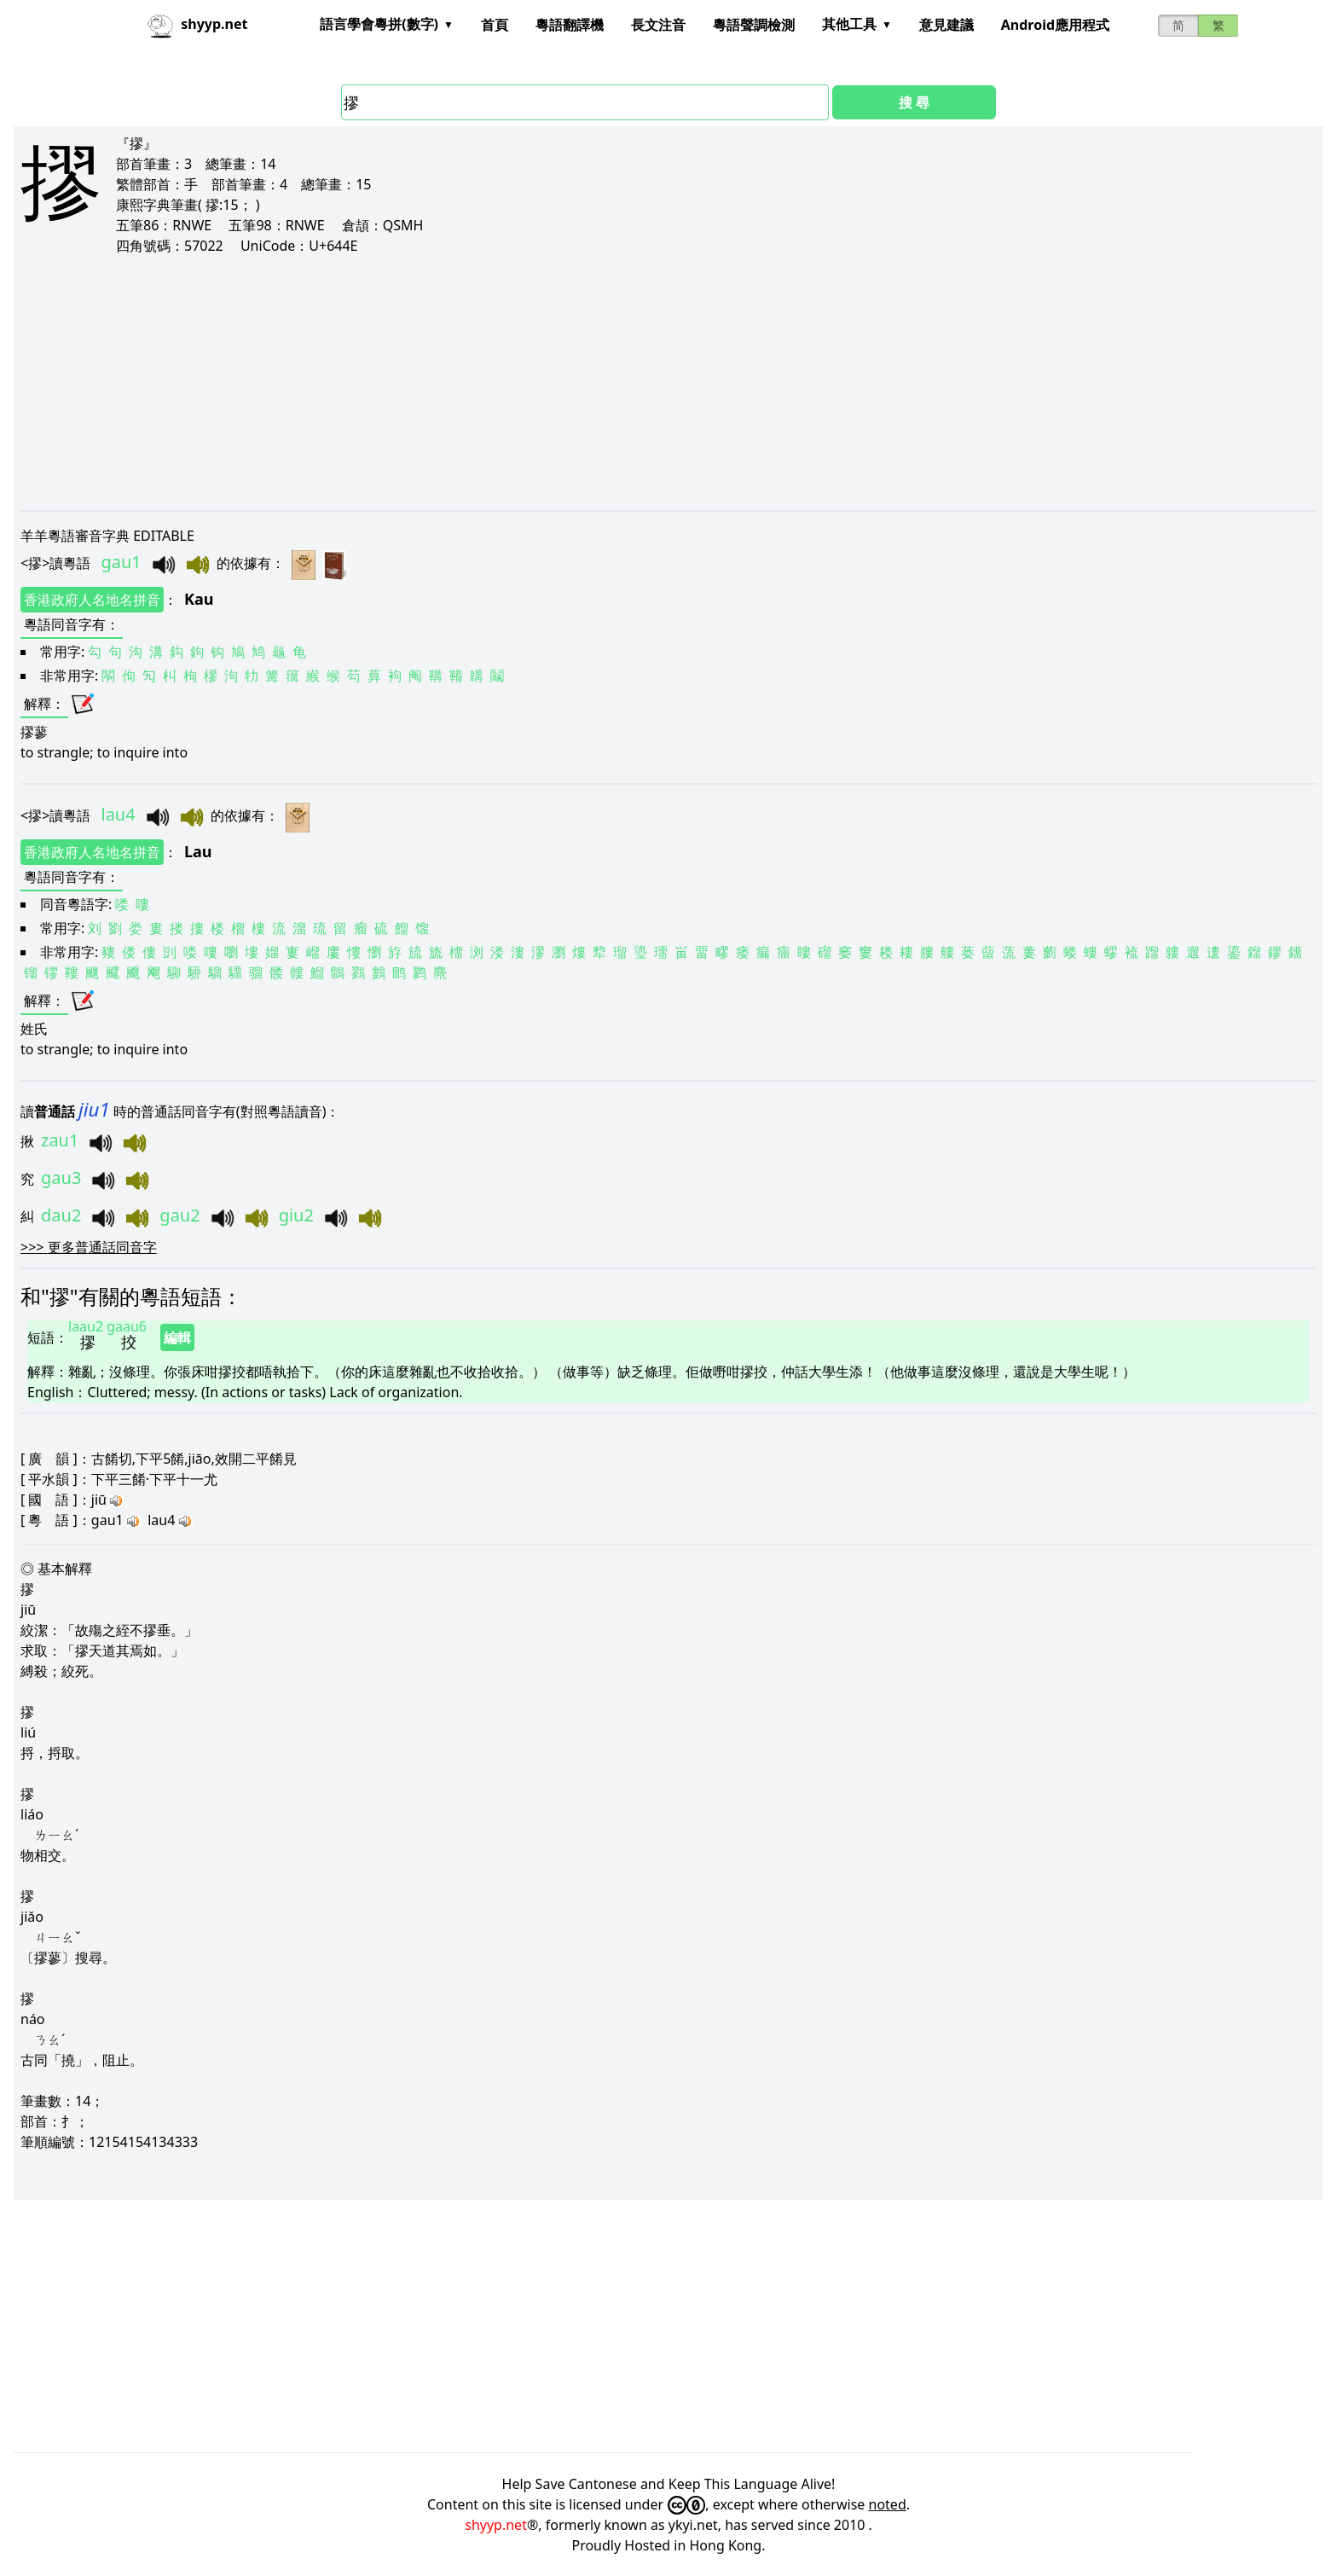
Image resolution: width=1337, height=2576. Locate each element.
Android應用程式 (1055, 24)
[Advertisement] (532, 382)
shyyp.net (496, 2524)
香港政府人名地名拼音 (92, 599)
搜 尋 (914, 102)
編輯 (177, 1337)
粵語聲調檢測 (754, 24)
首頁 (494, 24)
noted (887, 2504)
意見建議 (946, 24)
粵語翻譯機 (569, 24)
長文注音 (658, 24)
